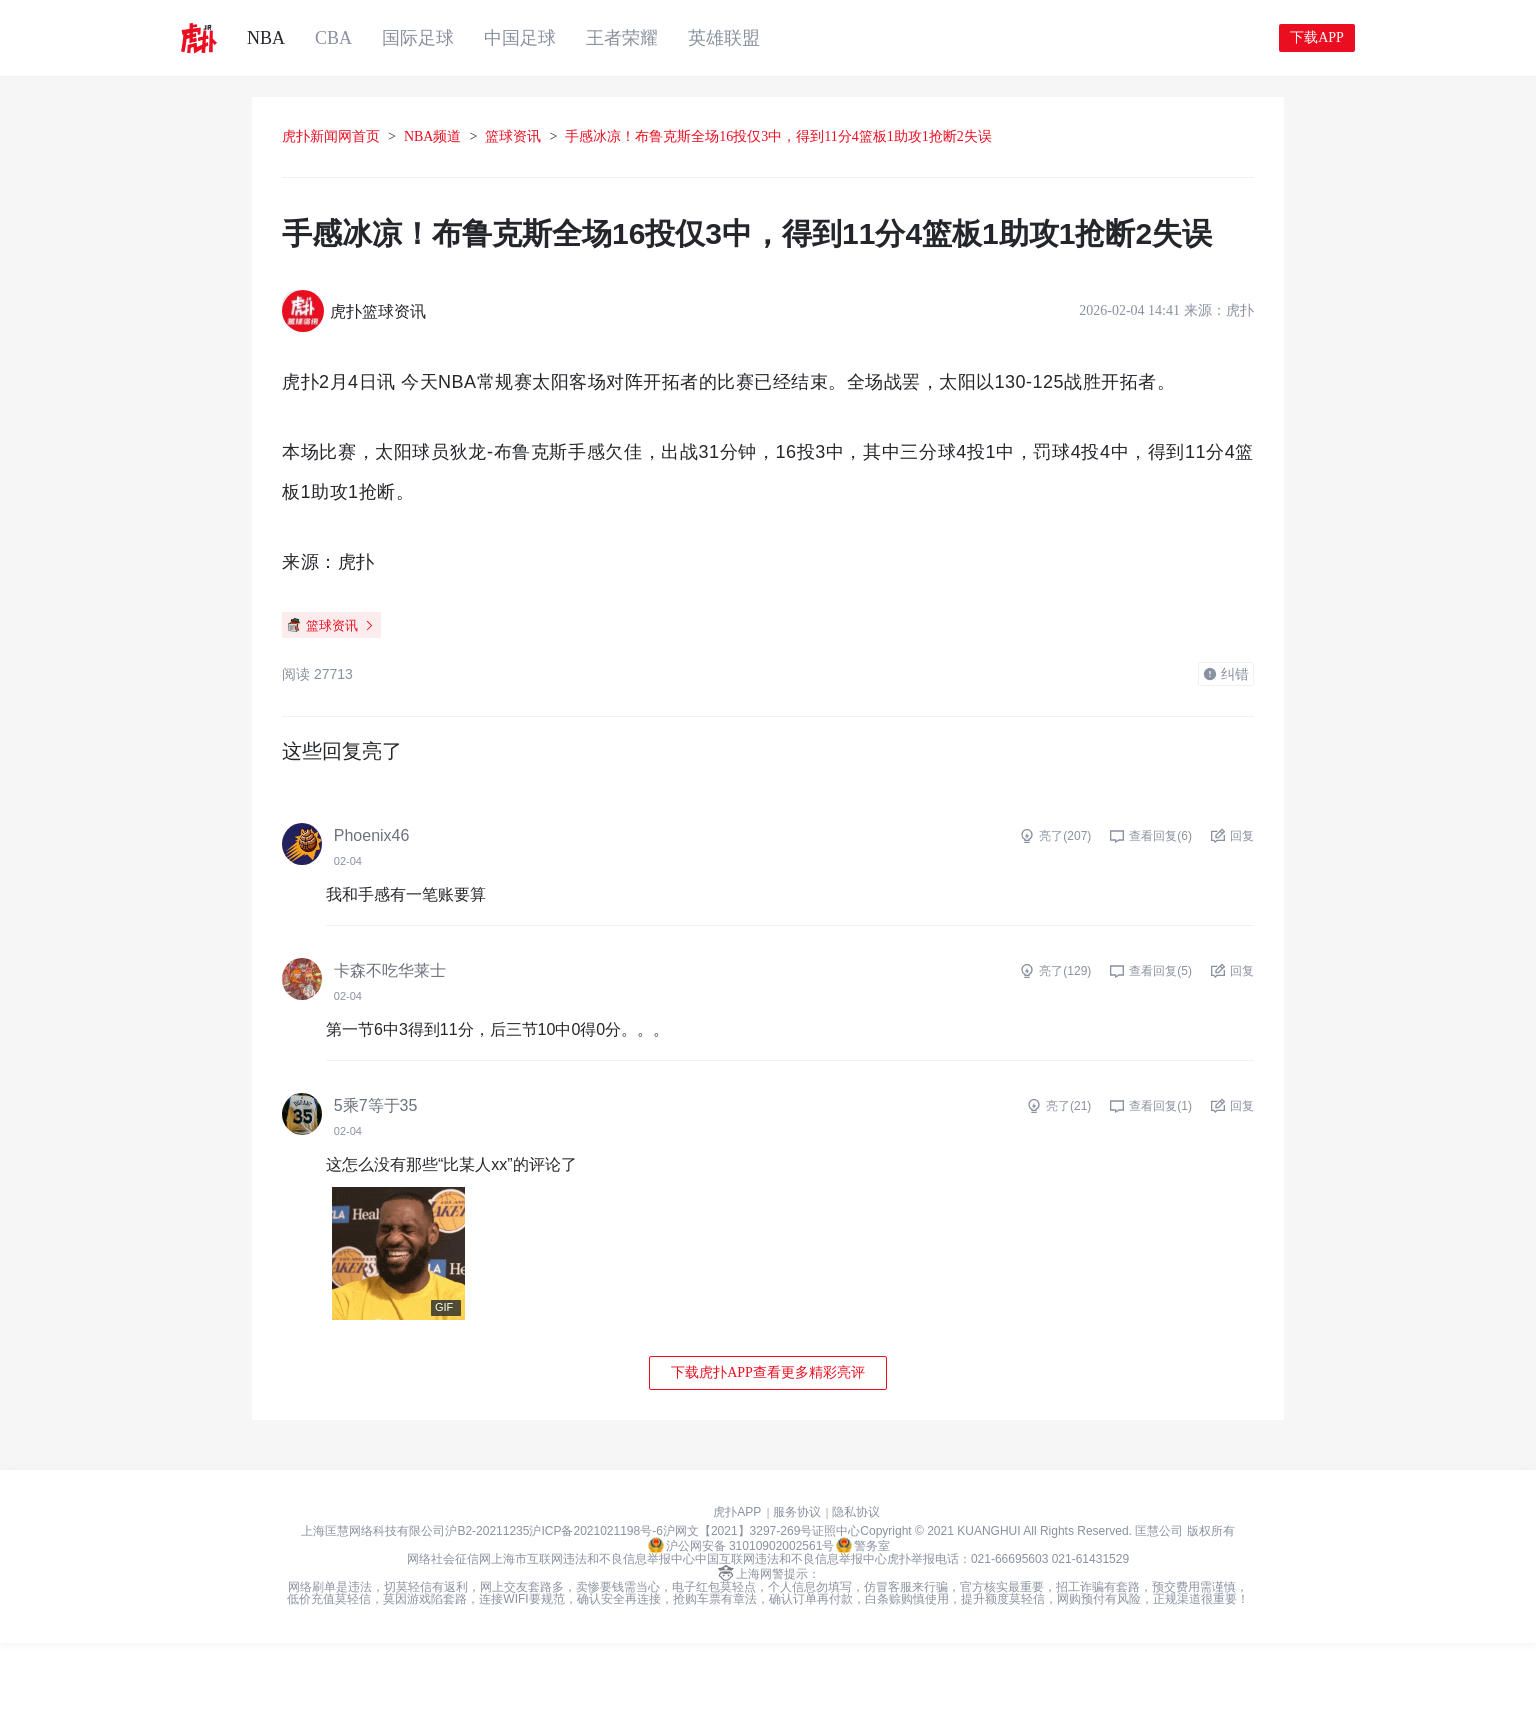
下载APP (1317, 37)
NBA (266, 38)
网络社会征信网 (449, 1651)
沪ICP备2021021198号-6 (595, 1623)
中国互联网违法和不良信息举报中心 (791, 1651)
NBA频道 (503, 136)
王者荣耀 (622, 38)
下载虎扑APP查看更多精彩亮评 (768, 1464)
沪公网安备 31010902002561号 (741, 1637)
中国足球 (520, 38)
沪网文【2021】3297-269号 (737, 1623)
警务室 (863, 1637)
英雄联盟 (724, 38)
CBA (333, 38)
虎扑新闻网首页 (401, 136)
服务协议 (797, 1604)
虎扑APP (737, 1604)
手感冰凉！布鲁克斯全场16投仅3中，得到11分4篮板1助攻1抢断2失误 (848, 136)
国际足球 (418, 38)
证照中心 (836, 1623)
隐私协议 (856, 1604)
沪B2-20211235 (487, 1623)
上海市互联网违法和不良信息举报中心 (593, 1651)
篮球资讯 (583, 136)
